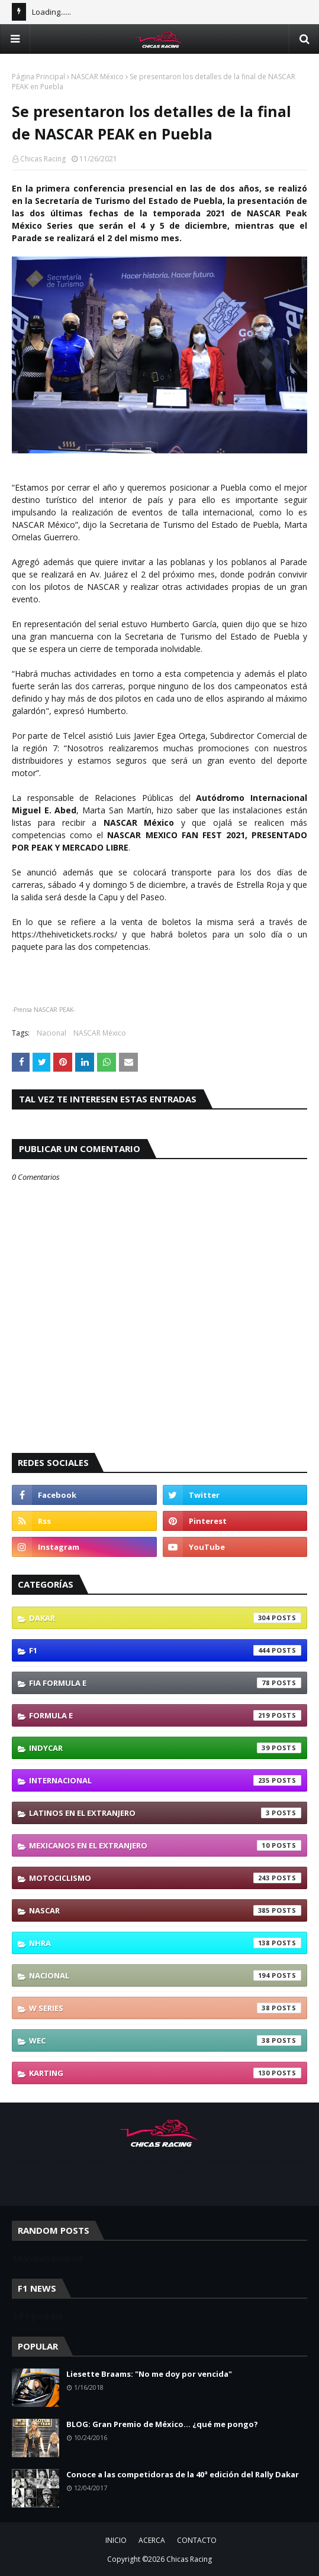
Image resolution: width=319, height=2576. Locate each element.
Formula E (165, 1715)
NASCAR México (97, 77)
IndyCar (165, 1748)
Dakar (165, 1618)
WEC (165, 2040)
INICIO (116, 2540)
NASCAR (165, 1910)
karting (165, 2073)
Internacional (165, 1780)
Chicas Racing (43, 159)
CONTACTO (197, 2540)
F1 (165, 1650)
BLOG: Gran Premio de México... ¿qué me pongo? (162, 2424)
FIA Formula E (165, 1683)
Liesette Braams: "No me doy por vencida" (149, 2374)
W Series (165, 2008)
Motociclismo (165, 1878)
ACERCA (151, 2540)
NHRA (165, 1943)
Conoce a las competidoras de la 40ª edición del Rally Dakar (182, 2474)
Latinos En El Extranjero (165, 1813)
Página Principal (38, 77)
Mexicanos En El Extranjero (165, 1845)
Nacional (51, 1033)
